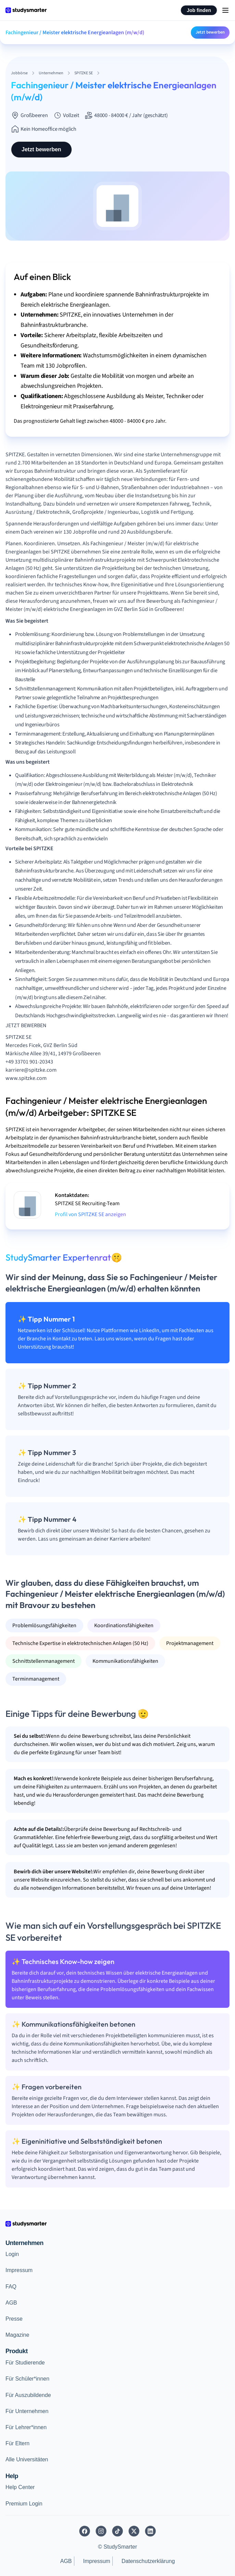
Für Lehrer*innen (26, 2427)
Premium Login (23, 2504)
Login (12, 2254)
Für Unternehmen (26, 2411)
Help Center (20, 2487)
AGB (11, 2303)
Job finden (199, 10)
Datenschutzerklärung (148, 2561)
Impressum (19, 2270)
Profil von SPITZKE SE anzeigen (90, 1214)
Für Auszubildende (28, 2395)
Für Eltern (17, 2443)
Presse (14, 2319)
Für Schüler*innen (27, 2379)
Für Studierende (25, 2362)
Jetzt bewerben (210, 32)
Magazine (17, 2335)
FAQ (10, 2287)
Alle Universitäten (26, 2459)
